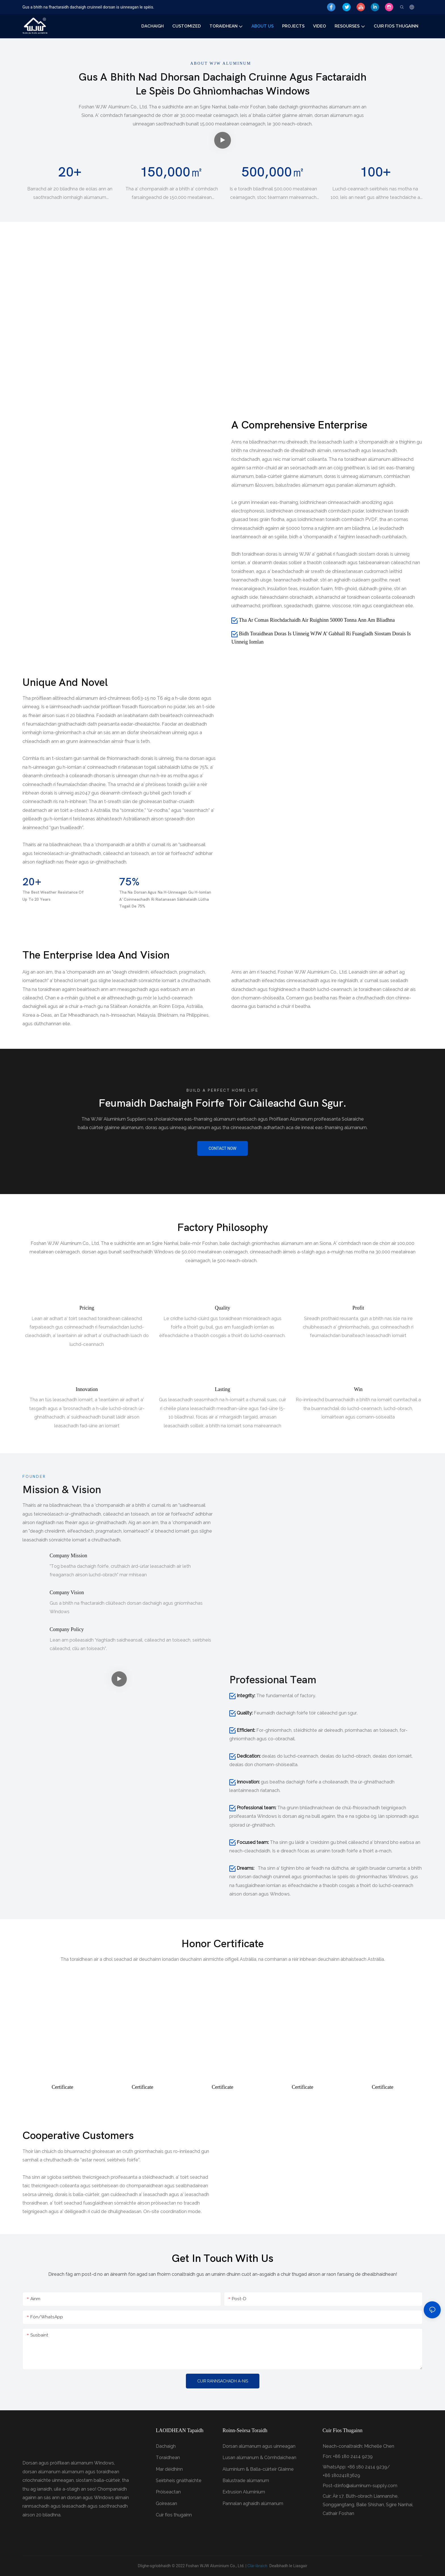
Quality (222, 1308)
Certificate (62, 2087)
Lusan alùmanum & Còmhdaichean (259, 2457)
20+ (69, 172)
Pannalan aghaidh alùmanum (252, 2503)
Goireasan (166, 2503)
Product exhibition (370, 377)
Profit (358, 1308)
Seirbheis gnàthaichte (178, 2480)
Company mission (68, 1555)
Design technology (221, 377)
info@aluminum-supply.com (367, 2485)
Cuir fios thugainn (174, 2515)
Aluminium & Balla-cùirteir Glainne (258, 2469)
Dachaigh (166, 2446)
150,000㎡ (171, 172)
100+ (375, 172)
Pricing (86, 1308)
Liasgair (300, 2566)
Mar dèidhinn (169, 2469)
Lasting (222, 1389)
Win (358, 1389)
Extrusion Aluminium (243, 2492)
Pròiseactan (168, 2492)
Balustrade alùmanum (245, 2480)
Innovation (87, 1389)
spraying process (71, 377)
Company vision (67, 1592)
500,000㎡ (273, 172)
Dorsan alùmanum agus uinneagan (258, 2446)
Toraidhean (168, 2457)
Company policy (67, 1629)
